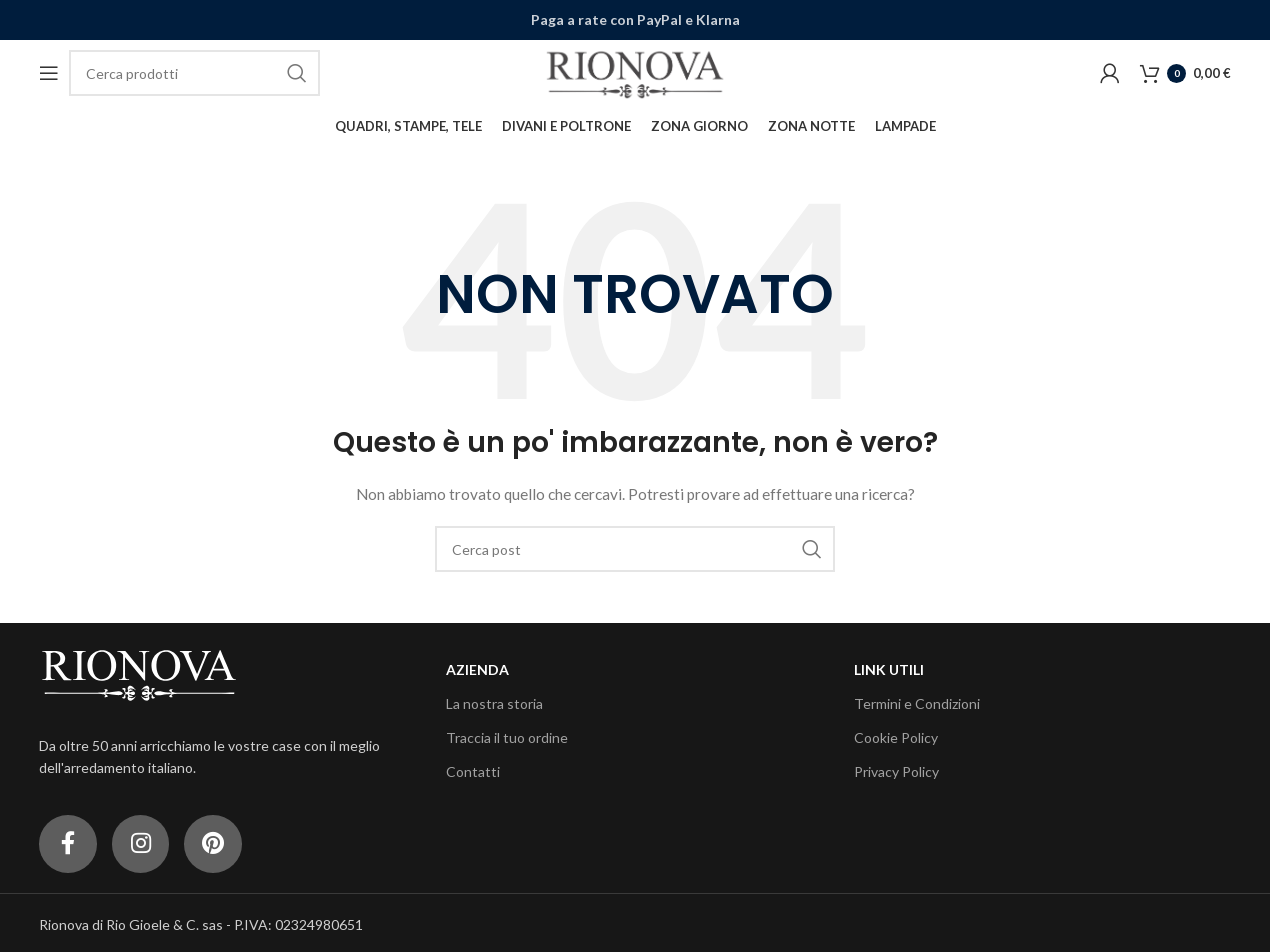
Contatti (473, 773)
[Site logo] (635, 72)
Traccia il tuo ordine (507, 738)
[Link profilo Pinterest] (219, 846)
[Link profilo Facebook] (69, 846)
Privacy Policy (896, 773)
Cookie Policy (896, 738)
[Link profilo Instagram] (144, 846)
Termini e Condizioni (917, 704)
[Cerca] (194, 74)
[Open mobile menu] (49, 74)
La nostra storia (494, 704)
